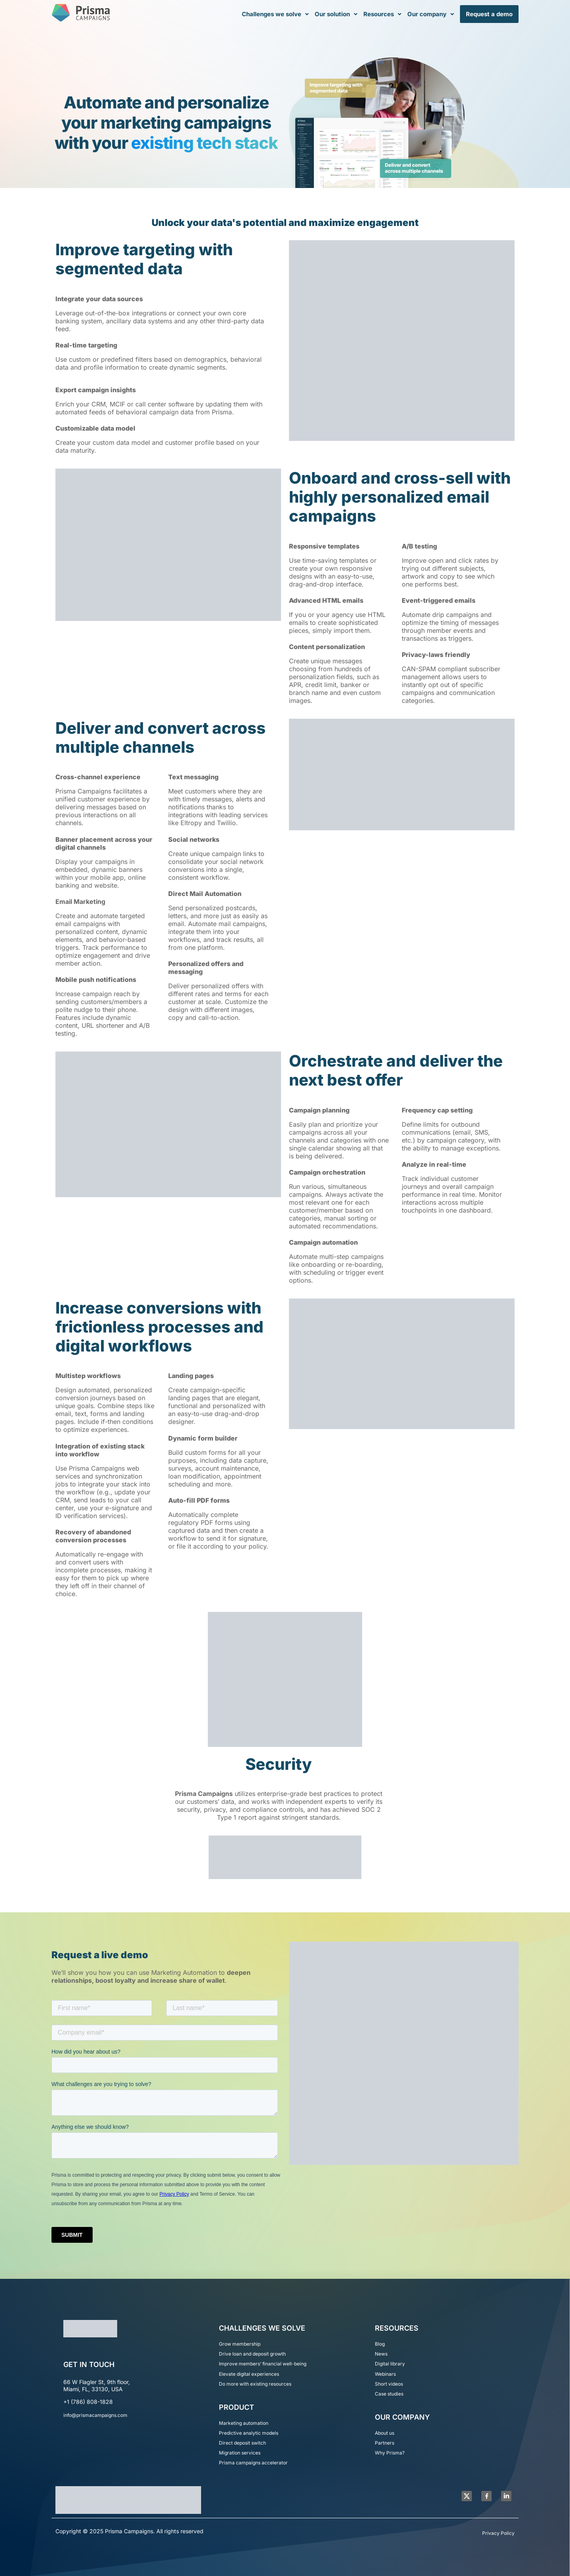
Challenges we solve (275, 14)
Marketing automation (243, 2423)
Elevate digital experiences (249, 2374)
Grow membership (239, 2343)
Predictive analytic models (248, 2433)
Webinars (385, 2374)
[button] (275, 14)
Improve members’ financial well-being (262, 2363)
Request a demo (489, 14)
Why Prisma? (390, 2452)
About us (384, 2433)
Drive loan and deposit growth (252, 2353)
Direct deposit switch (242, 2442)
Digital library (390, 2363)
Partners (384, 2442)
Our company (430, 14)
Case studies (389, 2393)
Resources (382, 14)
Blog (380, 2343)
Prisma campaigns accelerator (253, 2462)
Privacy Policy (498, 2533)
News (381, 2353)
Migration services (239, 2452)
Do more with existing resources (255, 2383)
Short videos (389, 2383)
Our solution (336, 14)
